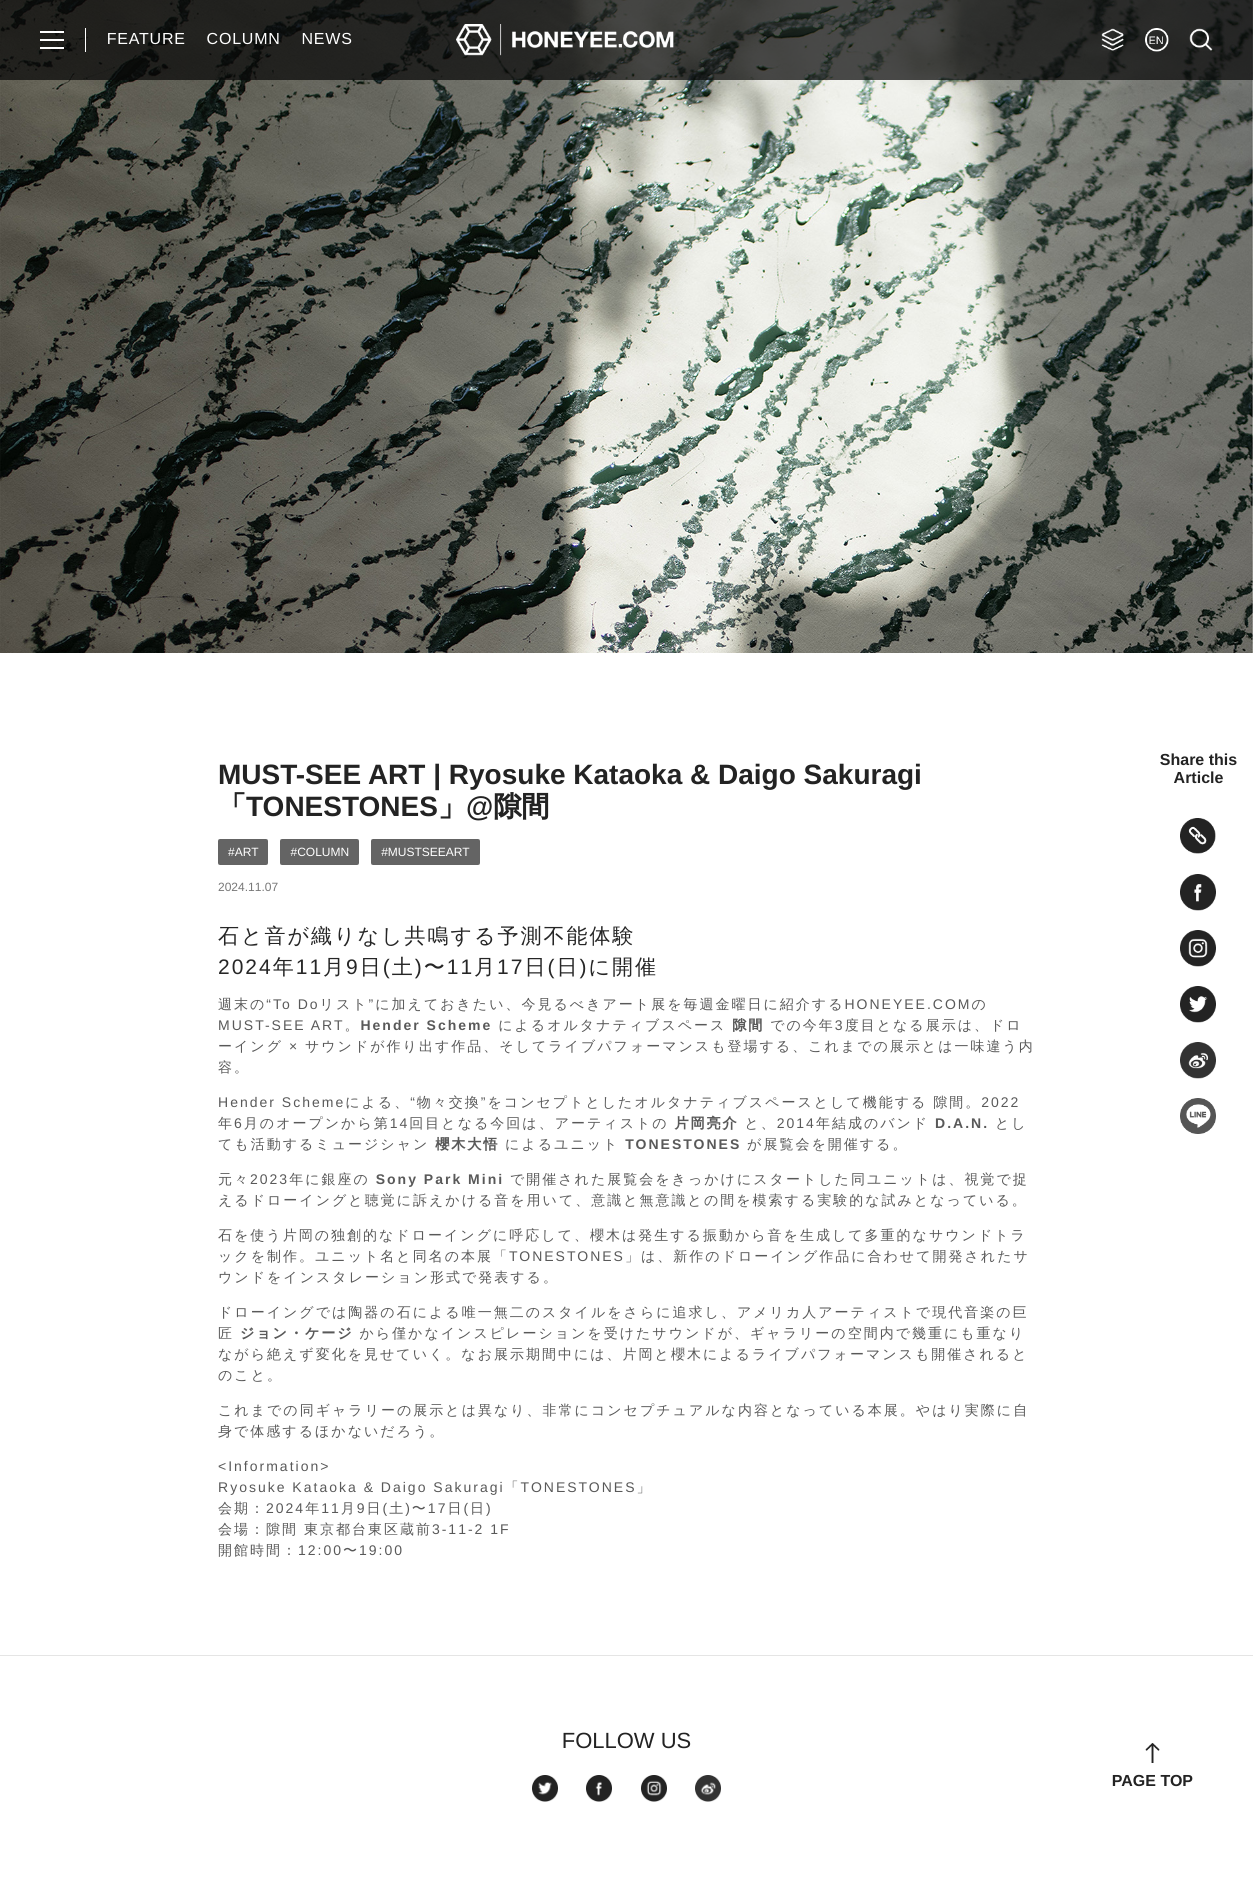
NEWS (326, 39)
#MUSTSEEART (425, 852)
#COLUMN (319, 852)
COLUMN (244, 39)
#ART (243, 852)
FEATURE (146, 39)
